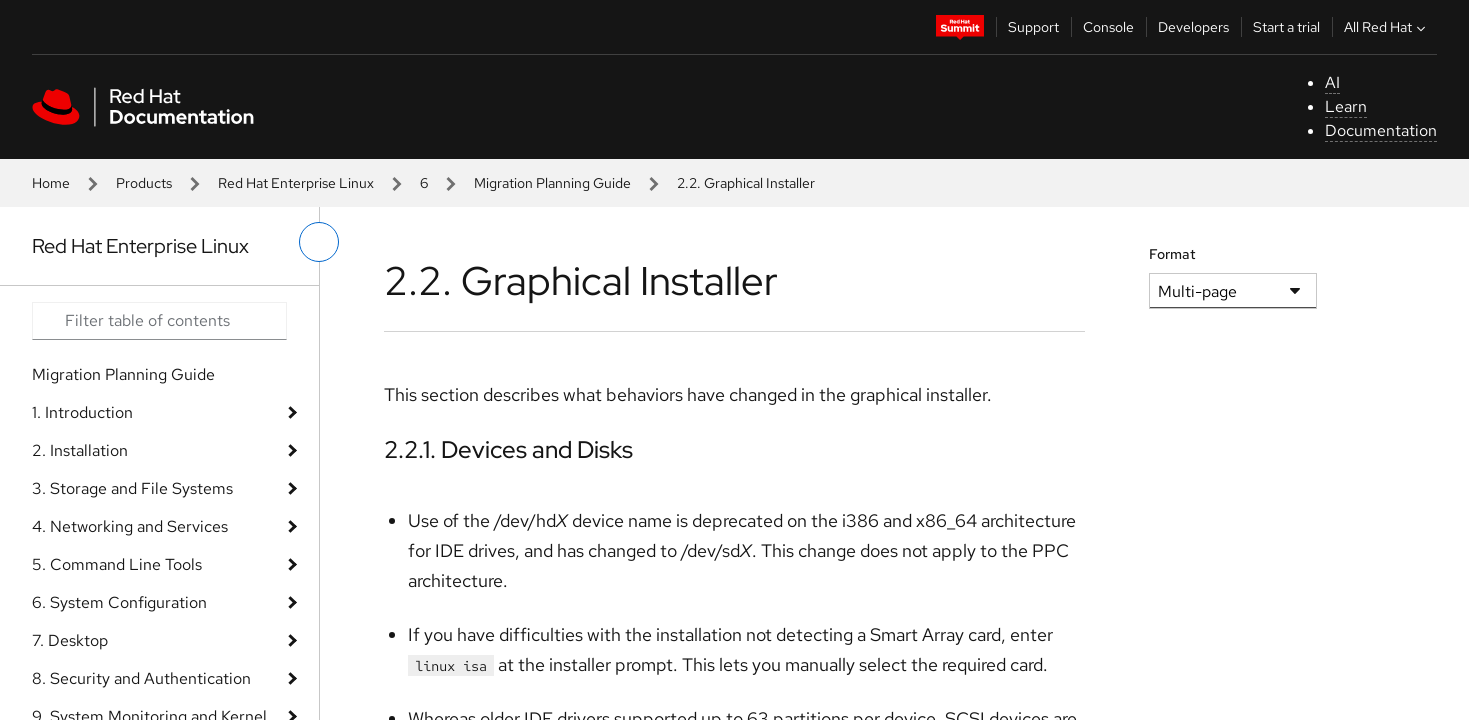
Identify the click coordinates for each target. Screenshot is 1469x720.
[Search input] (159, 321)
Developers (1193, 27)
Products (144, 183)
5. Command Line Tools (117, 564)
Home (51, 183)
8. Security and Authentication (141, 678)
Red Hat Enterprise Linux (296, 183)
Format (1172, 254)
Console (1108, 27)
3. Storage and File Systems (132, 488)
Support (1033, 27)
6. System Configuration (119, 602)
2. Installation (80, 450)
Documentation (1381, 130)
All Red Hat (1387, 27)
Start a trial (1286, 27)
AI (1332, 82)
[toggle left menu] (319, 242)
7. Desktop (70, 640)
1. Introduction (82, 412)
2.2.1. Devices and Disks (508, 449)
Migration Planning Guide (552, 183)
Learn (1346, 106)
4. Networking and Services (130, 526)
